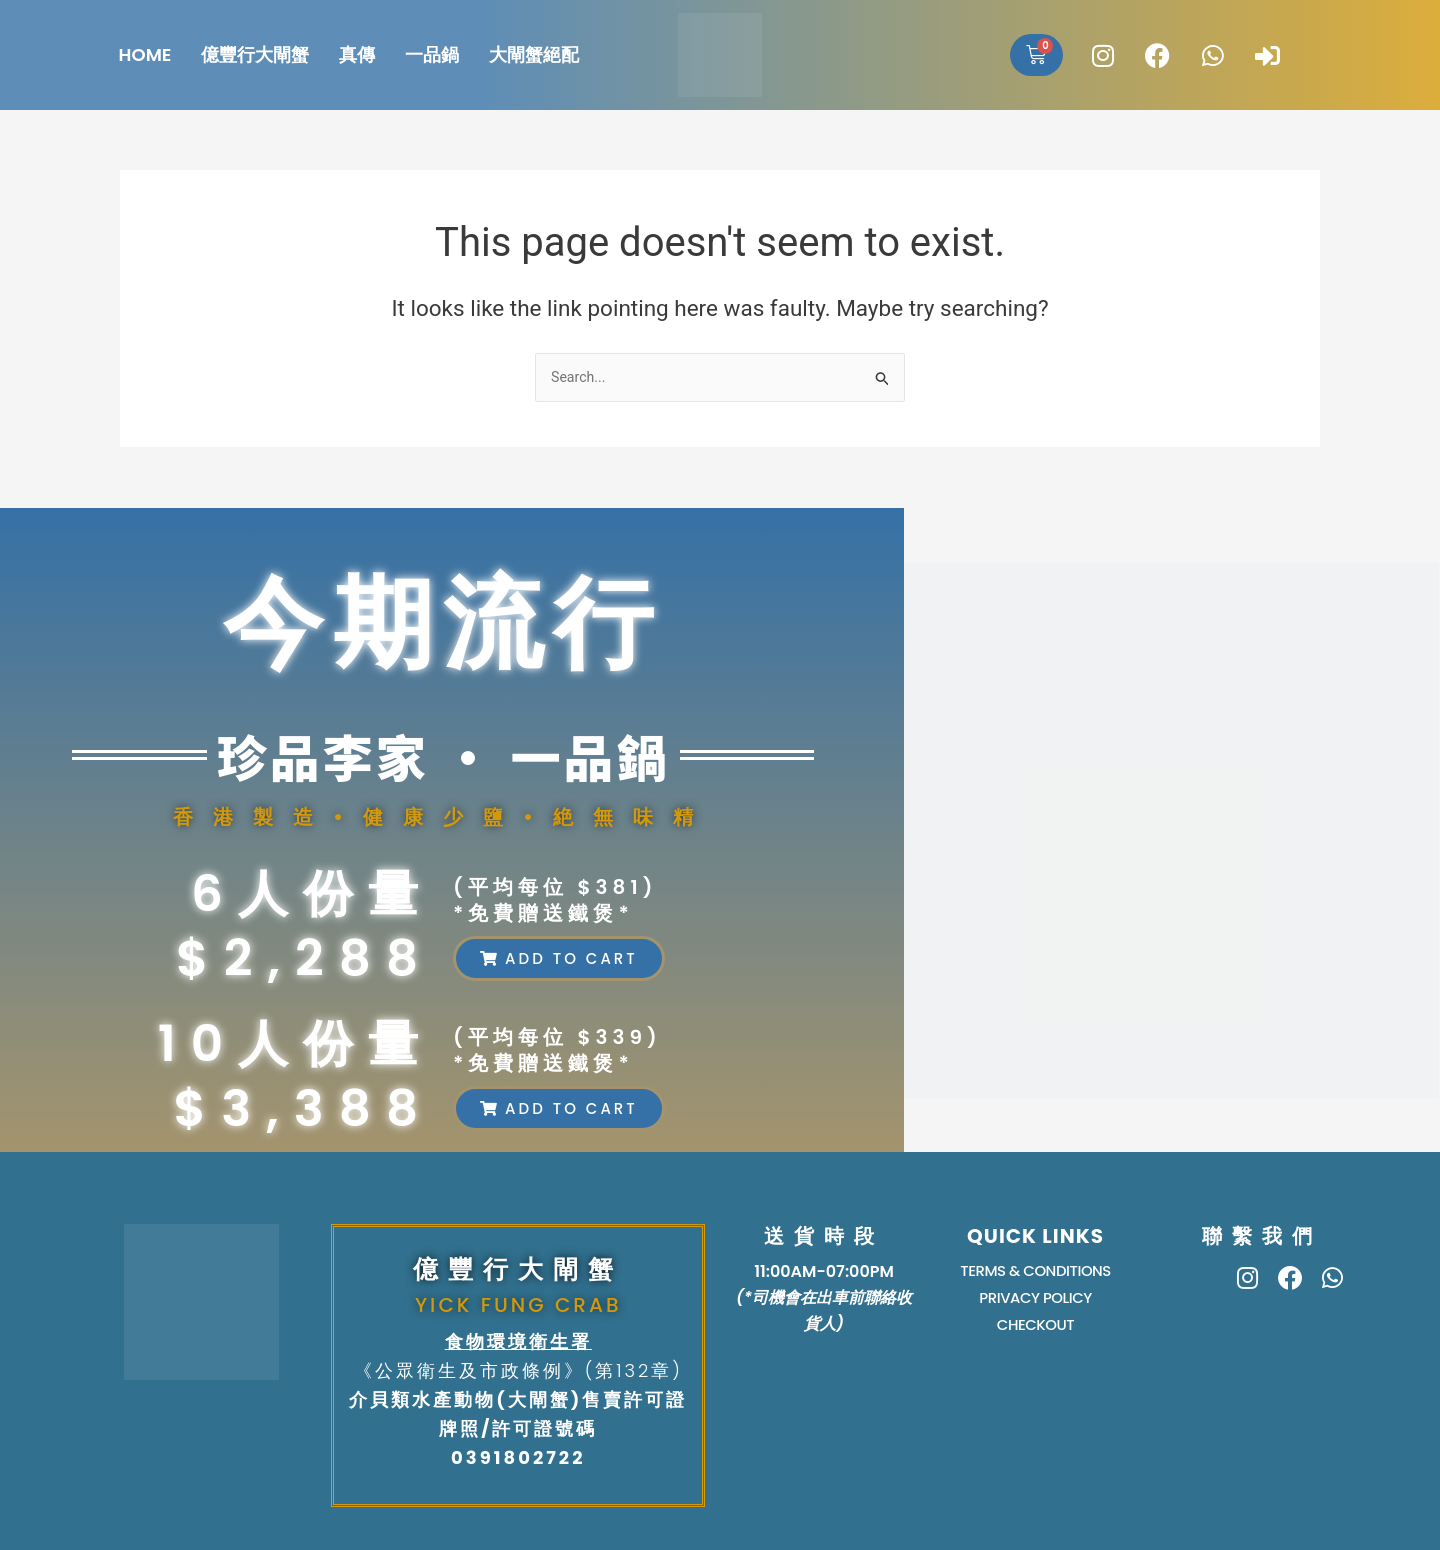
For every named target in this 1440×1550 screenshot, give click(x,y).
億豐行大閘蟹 (255, 54)
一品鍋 (432, 54)
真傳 (357, 54)
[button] (559, 958)
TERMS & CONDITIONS (1035, 1272)
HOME (145, 54)
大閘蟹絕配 (534, 54)
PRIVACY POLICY (1035, 1300)
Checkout (1036, 1329)
